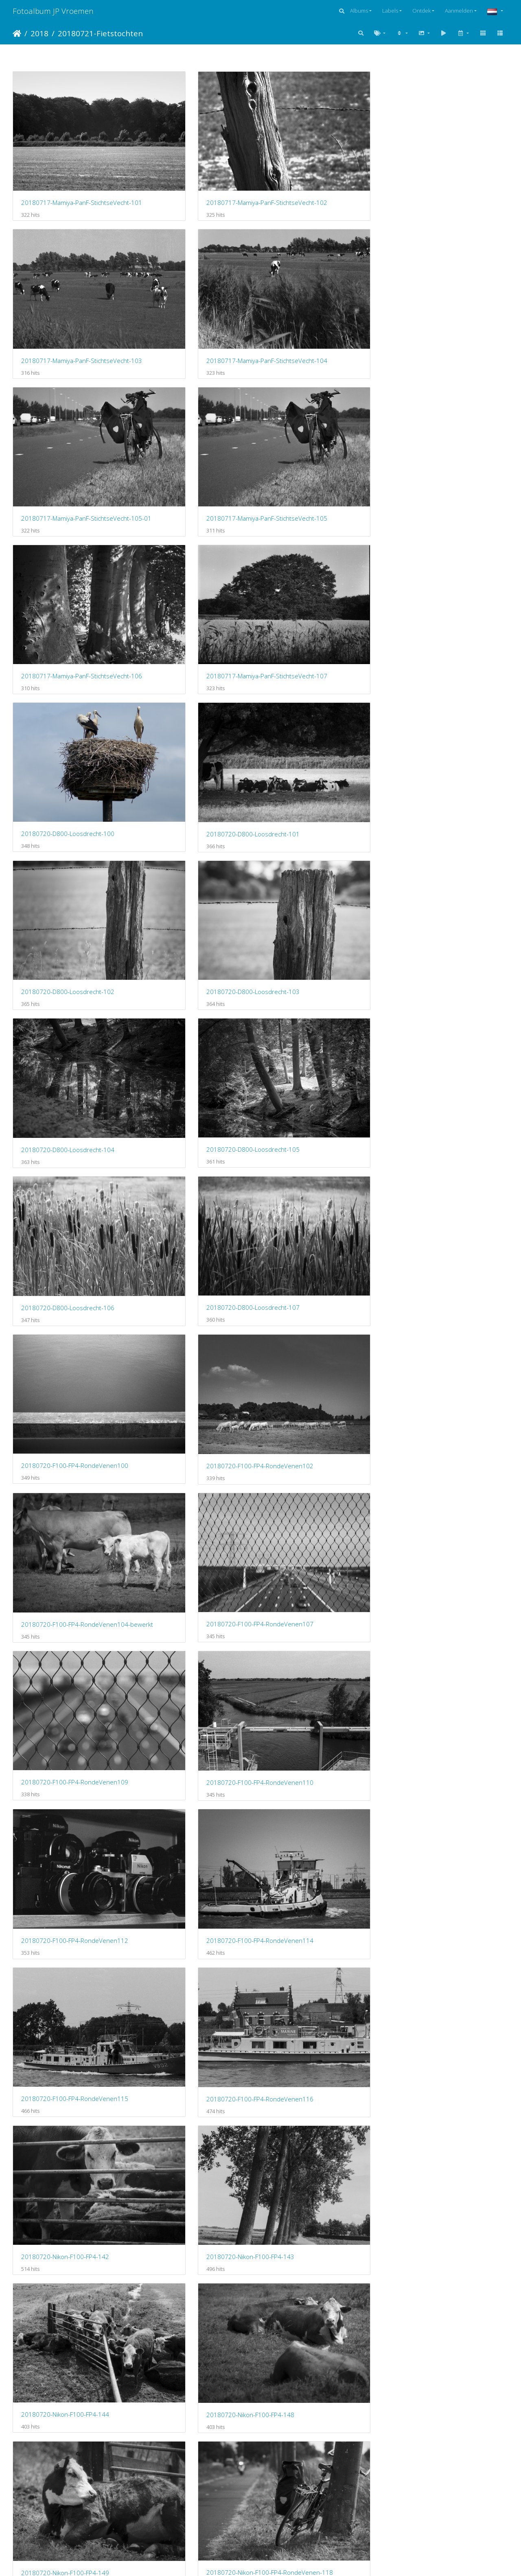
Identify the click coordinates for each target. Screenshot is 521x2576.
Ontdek (421, 10)
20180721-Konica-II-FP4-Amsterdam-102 (70, 2166)
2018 (39, 33)
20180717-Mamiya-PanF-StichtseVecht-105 (197, 280)
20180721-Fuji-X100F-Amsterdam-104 (324, 1577)
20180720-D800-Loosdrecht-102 (321, 397)
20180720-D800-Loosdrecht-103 (448, 397)
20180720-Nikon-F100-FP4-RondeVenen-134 (197, 1340)
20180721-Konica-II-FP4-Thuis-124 (323, 2519)
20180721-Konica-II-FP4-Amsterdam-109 (324, 2283)
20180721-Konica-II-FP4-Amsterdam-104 (324, 2166)
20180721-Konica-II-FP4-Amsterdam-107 (70, 2284)
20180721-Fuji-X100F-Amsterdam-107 (197, 1694)
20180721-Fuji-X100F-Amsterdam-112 (197, 1813)
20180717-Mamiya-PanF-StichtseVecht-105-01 (70, 280)
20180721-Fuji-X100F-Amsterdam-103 (197, 1577)
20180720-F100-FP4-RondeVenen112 (324, 751)
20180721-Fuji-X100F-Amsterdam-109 (451, 1694)
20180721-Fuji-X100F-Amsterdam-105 (451, 1577)
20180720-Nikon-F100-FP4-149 (319, 987)
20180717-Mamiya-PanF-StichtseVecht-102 (197, 162)
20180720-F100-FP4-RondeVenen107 (451, 633)
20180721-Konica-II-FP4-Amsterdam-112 (197, 2401)
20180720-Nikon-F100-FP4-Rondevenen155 (451, 1340)
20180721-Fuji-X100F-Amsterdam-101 (451, 1459)
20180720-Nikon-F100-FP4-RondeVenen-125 (324, 1105)
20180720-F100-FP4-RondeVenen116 (197, 869)
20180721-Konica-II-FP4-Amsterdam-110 (451, 2284)
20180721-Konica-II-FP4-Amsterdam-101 (451, 2048)
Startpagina (17, 33)
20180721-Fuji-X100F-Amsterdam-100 (324, 1459)
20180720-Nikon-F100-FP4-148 (192, 987)
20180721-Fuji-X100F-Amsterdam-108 (324, 1694)
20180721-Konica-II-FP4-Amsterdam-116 (70, 2519)
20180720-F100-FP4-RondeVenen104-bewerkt (324, 634)
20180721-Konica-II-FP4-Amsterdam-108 (197, 2284)
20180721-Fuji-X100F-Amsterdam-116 (324, 1930)
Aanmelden (459, 10)
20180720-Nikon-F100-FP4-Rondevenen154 (324, 1341)
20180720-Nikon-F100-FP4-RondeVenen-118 (451, 987)
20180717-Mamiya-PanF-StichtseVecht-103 (324, 162)
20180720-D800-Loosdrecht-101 (194, 398)
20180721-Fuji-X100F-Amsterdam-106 (70, 1694)
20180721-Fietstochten (100, 33)
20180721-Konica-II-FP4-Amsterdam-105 (451, 2166)
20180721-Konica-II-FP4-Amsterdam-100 (324, 2048)
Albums (359, 10)
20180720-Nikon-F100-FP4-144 (65, 987)
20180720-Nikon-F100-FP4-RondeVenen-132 (70, 1341)
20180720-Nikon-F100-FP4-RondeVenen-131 (451, 1223)
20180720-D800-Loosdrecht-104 (67, 515)
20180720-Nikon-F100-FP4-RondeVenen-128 (197, 1223)
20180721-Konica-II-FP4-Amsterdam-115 (451, 2402)
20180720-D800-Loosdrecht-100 (67, 397)
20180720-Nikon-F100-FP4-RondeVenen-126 (451, 1105)
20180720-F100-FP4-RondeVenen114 (451, 751)
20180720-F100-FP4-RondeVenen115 (70, 869)
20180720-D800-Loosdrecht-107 (448, 515)
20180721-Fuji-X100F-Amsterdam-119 (197, 2048)
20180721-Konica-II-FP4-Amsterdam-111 (70, 2402)
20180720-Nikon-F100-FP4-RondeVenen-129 (324, 1223)
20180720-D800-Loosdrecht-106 (321, 515)
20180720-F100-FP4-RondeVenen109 (70, 751)
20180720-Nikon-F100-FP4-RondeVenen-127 (70, 1223)
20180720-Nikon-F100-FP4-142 (319, 869)
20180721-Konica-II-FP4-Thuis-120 (196, 2519)
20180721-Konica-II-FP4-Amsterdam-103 (197, 2165)
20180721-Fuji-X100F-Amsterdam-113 (324, 1813)
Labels (390, 10)
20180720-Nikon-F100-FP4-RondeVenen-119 (70, 1105)
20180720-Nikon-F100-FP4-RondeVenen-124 (197, 1105)
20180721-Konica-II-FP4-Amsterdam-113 (324, 2402)
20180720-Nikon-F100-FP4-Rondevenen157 (197, 1458)
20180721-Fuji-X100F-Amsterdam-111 (70, 1813)
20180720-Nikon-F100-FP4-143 (446, 869)
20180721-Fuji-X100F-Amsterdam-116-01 (197, 1930)
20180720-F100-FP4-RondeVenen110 (197, 751)
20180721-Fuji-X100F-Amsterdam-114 (451, 1813)
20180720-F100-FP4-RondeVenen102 (197, 634)
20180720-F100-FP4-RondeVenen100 (70, 633)
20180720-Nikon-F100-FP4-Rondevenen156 (70, 1459)
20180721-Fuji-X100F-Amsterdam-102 (70, 1577)
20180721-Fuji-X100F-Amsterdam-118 (70, 2048)
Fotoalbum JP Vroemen (53, 11)
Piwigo (294, 2559)
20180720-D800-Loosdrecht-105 (194, 515)
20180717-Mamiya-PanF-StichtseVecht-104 (451, 162)
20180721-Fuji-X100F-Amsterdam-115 (70, 1930)
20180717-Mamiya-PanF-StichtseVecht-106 (324, 280)
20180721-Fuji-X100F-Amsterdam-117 (451, 1930)
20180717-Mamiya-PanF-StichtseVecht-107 (451, 280)
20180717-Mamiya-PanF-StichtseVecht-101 (70, 162)
